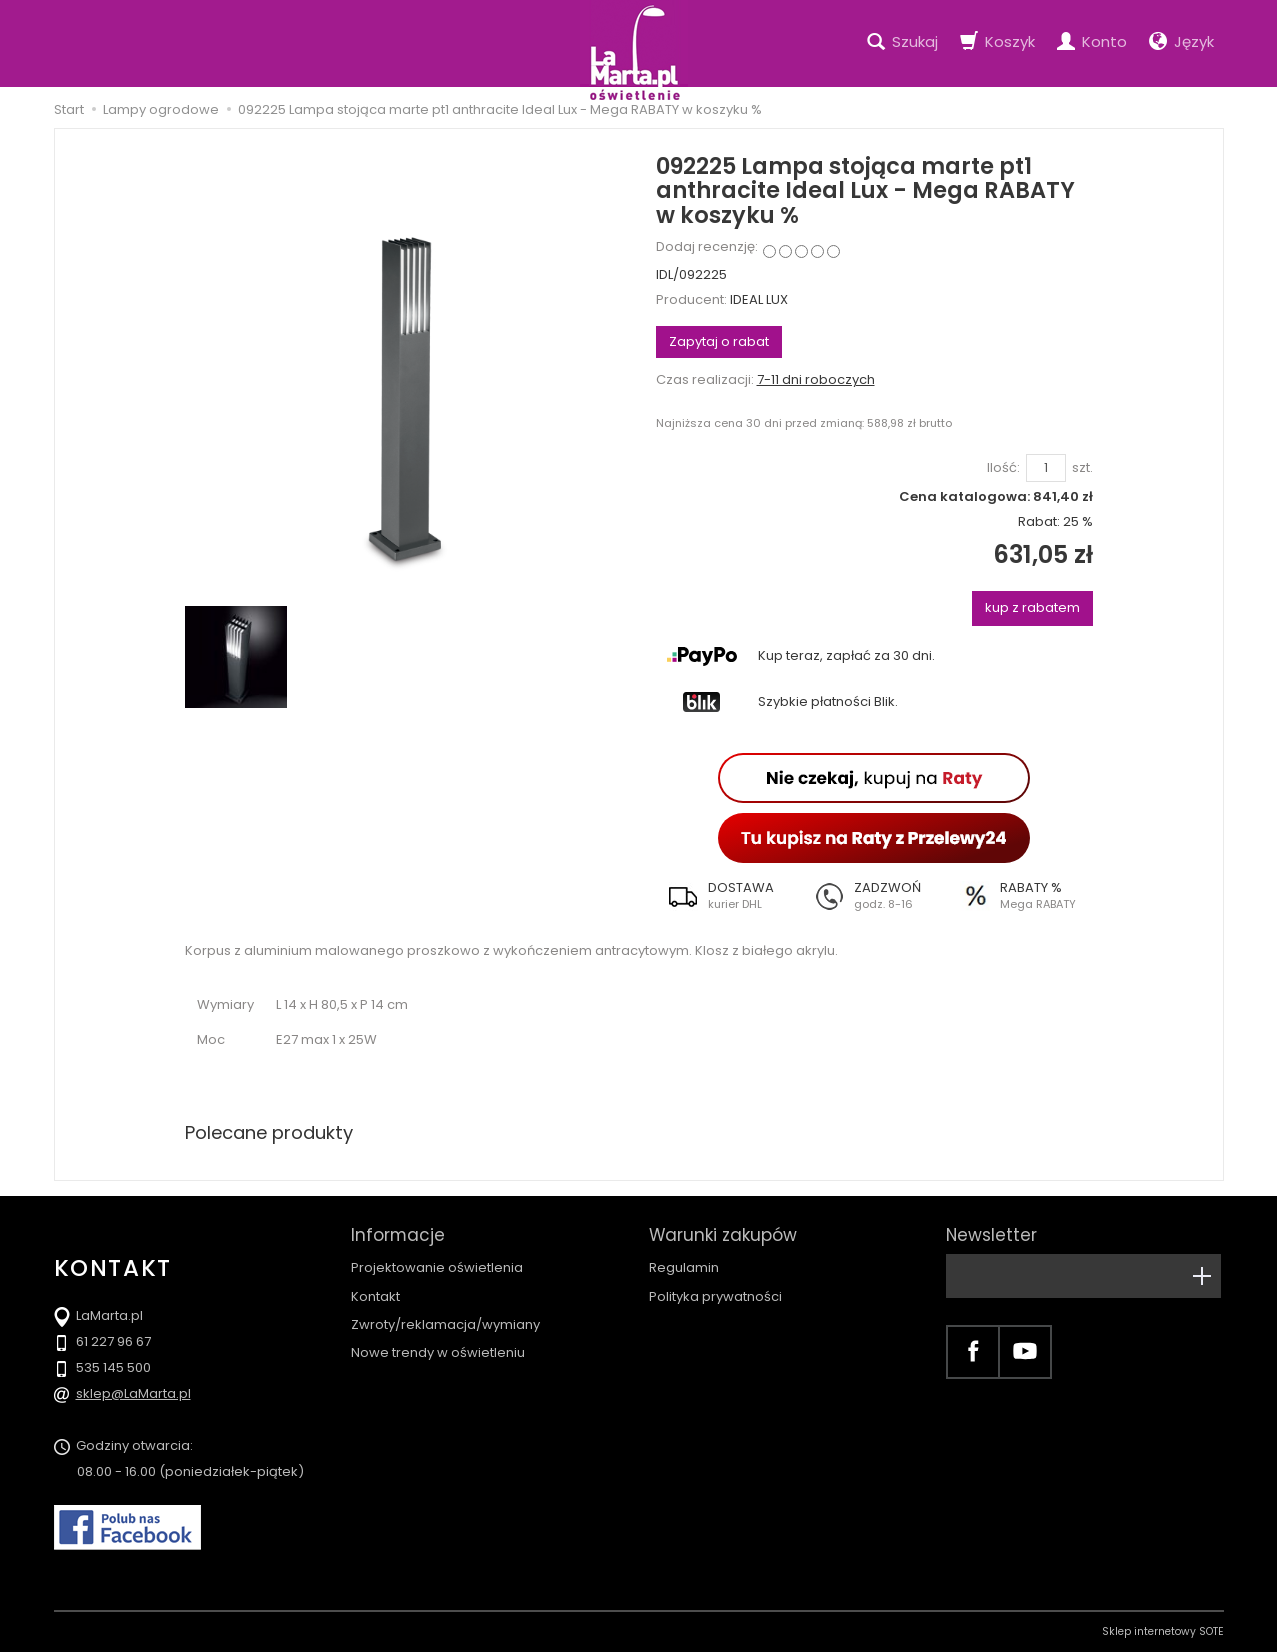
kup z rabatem (1032, 607)
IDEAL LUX (759, 299)
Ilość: (1003, 468)
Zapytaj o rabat (719, 341)
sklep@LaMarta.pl (133, 1393)
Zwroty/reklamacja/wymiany (445, 1324)
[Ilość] (1046, 468)
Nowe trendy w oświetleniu (438, 1352)
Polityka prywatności (715, 1296)
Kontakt (375, 1296)
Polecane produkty (269, 1132)
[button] (729, 896)
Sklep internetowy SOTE (1163, 1631)
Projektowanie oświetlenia (437, 1267)
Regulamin (684, 1267)
